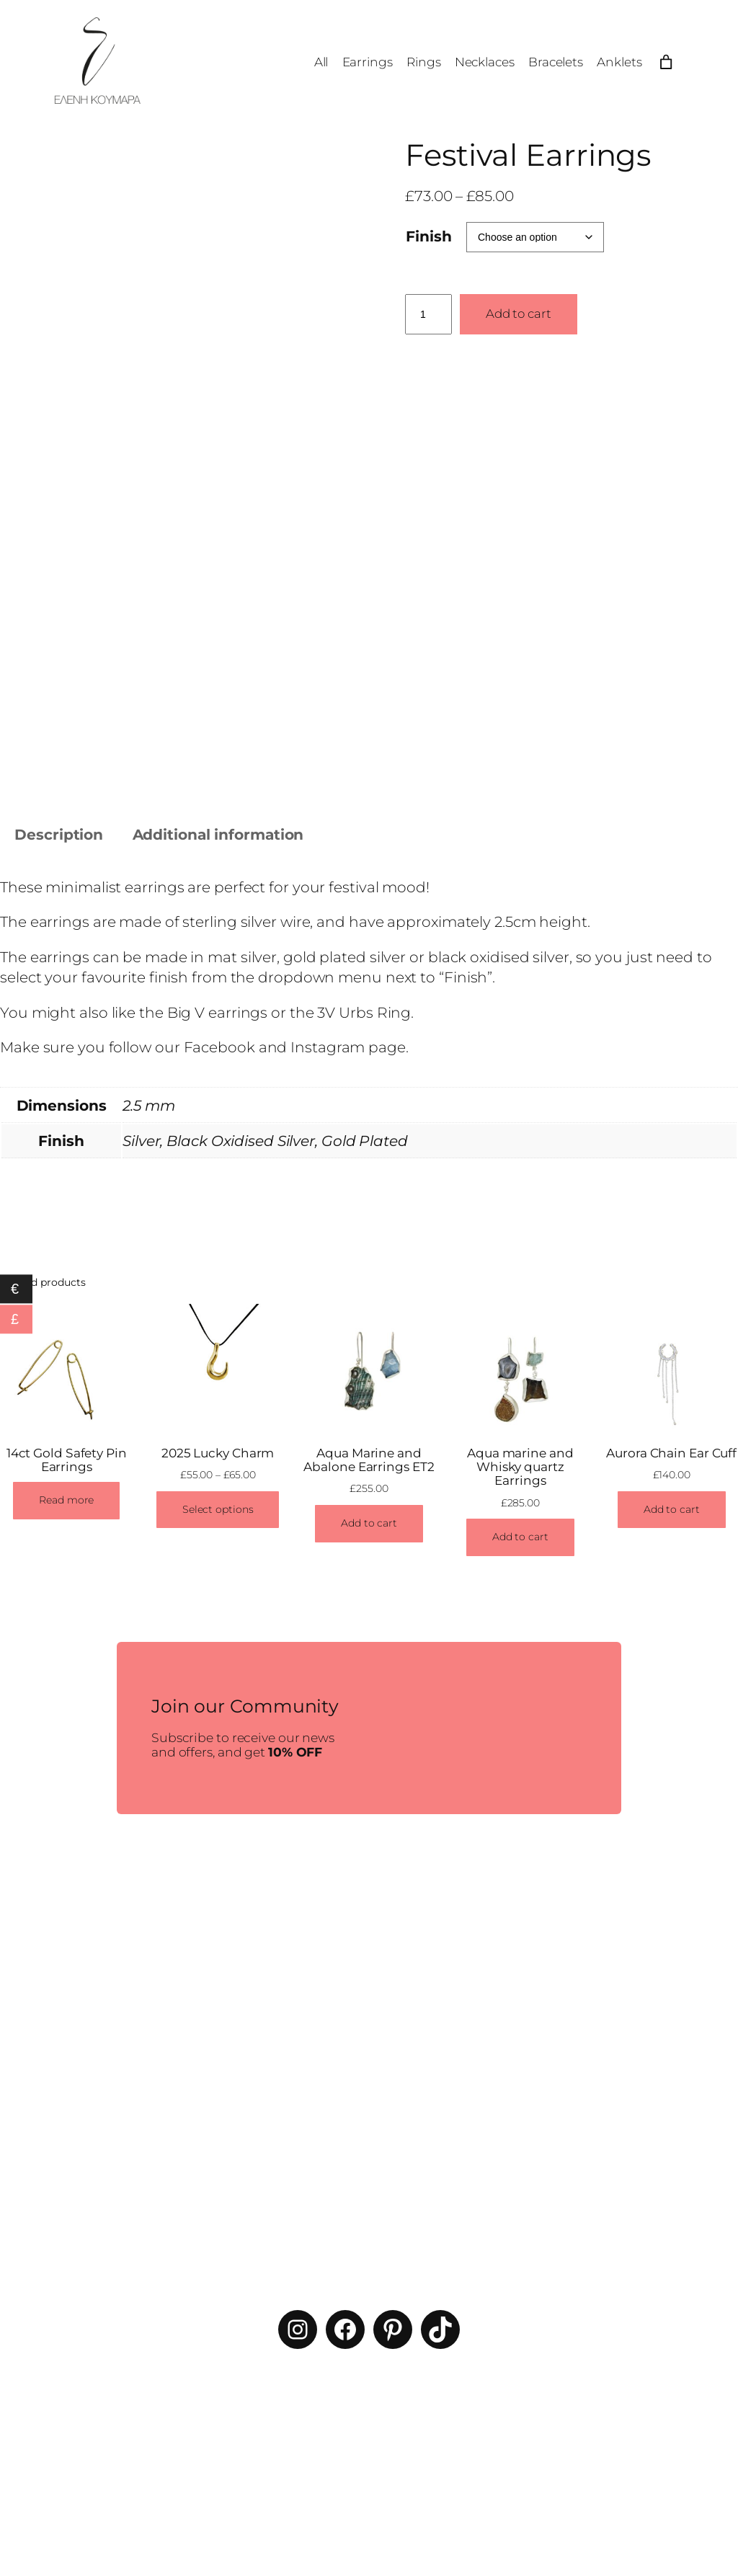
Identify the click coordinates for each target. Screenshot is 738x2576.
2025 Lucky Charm (217, 1453)
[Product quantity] (428, 314)
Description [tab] (58, 834)
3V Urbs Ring (364, 1012)
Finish (428, 236)
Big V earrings (217, 1012)
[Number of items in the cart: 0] (666, 62)
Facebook (219, 1048)
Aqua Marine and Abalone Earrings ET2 (368, 1459)
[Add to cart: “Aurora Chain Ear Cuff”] (672, 1510)
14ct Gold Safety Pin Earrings (66, 1459)
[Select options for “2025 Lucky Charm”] (218, 1510)
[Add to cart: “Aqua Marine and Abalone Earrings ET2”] (369, 1523)
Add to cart (518, 313)
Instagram (327, 1048)
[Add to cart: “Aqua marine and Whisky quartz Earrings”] (520, 1538)
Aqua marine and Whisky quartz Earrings (520, 1467)
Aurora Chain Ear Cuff (671, 1453)
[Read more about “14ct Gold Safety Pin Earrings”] (66, 1501)
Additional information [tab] (218, 834)
